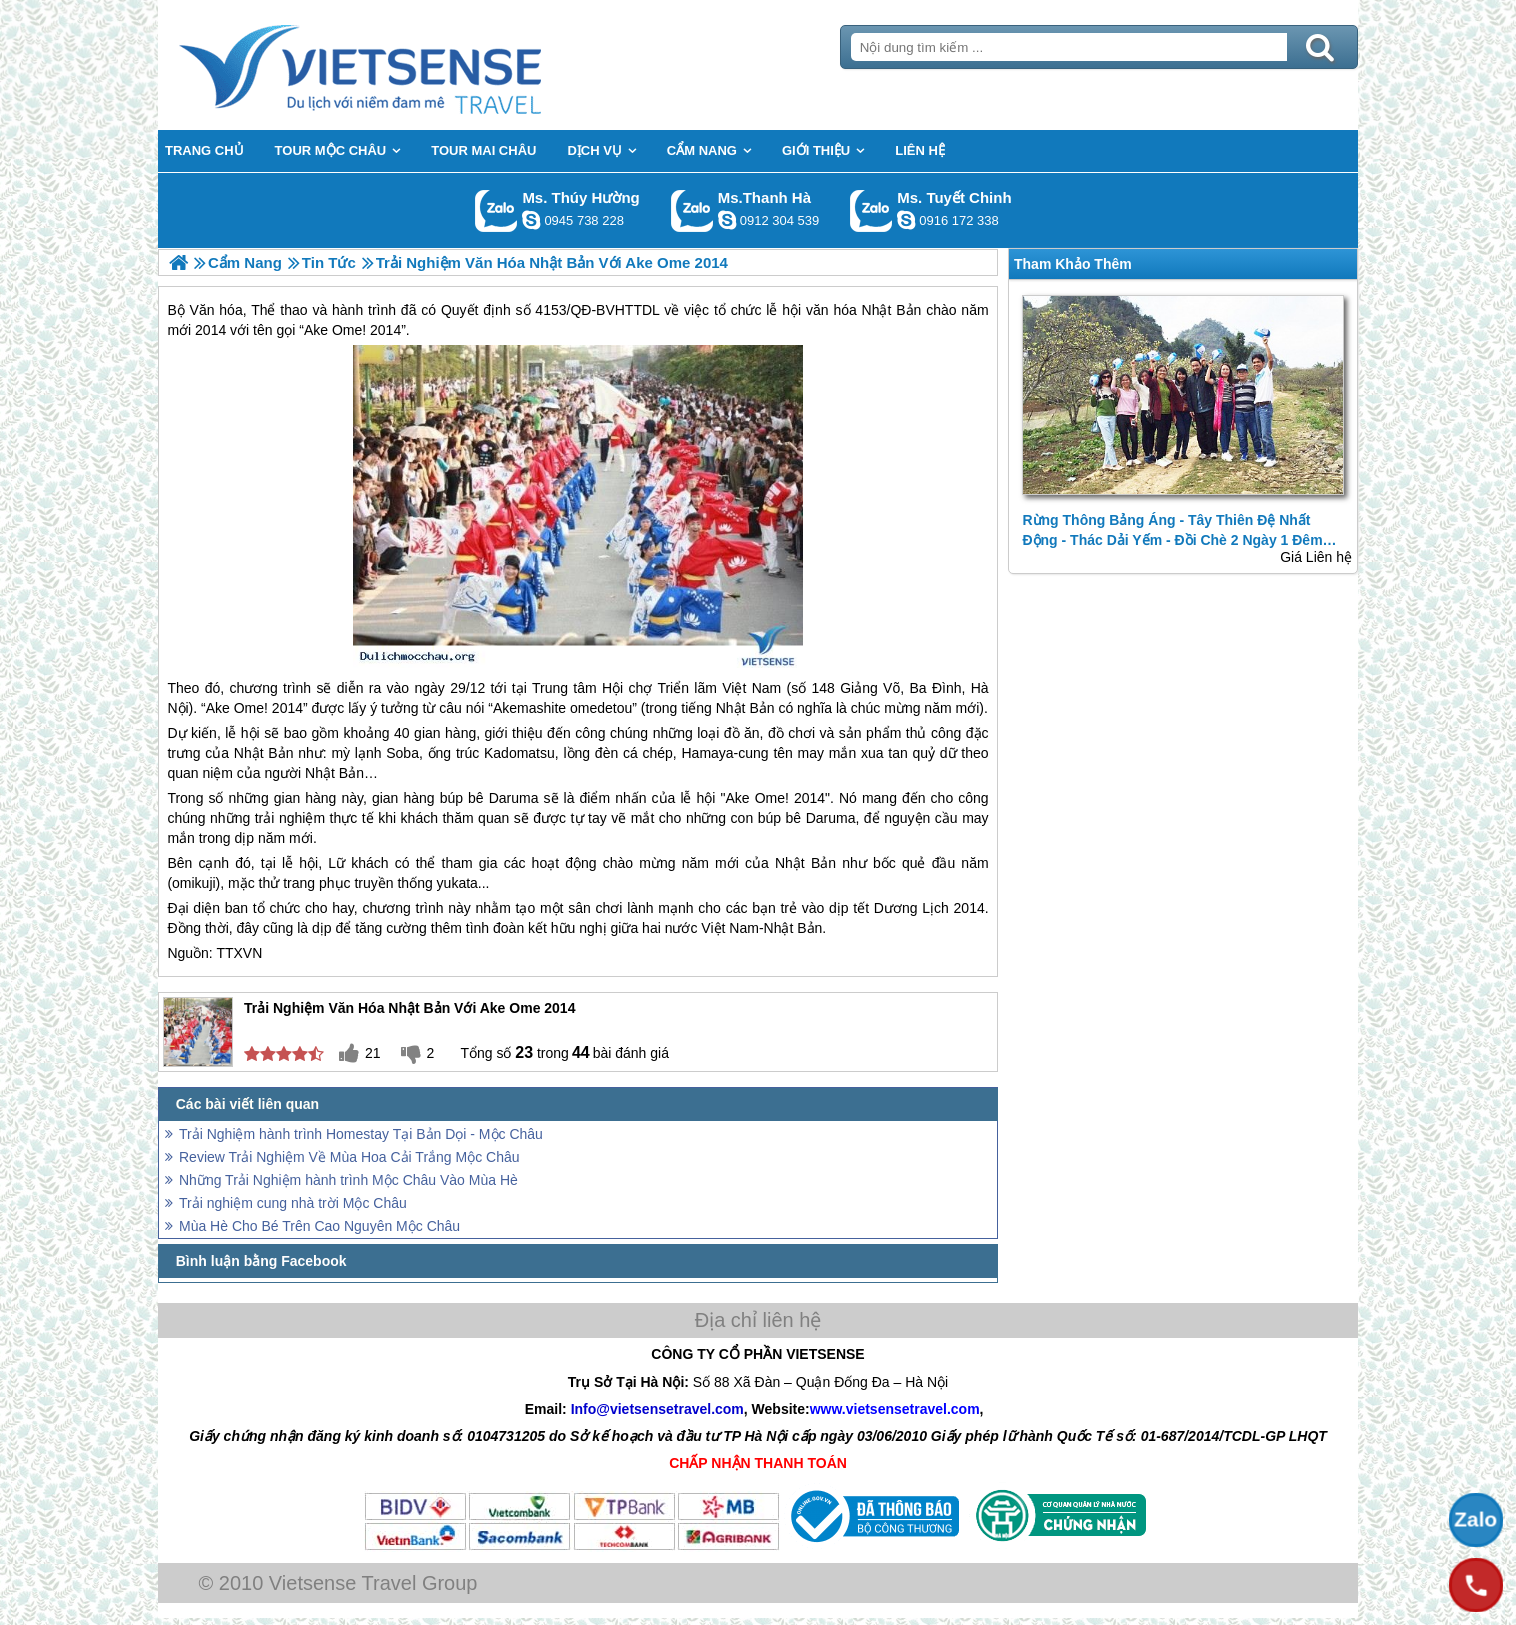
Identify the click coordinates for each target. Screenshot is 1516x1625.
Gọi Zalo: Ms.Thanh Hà (692, 210)
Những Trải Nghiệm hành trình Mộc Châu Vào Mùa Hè (348, 1180)
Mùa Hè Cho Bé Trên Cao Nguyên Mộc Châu (319, 1226)
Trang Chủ (410, 65)
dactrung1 (531, 220)
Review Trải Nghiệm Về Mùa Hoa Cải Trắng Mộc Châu (349, 1157)
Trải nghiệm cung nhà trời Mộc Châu (293, 1203)
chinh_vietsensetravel (906, 220)
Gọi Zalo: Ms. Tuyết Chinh (871, 210)
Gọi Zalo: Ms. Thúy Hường (496, 210)
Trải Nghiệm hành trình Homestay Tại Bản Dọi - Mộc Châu (361, 1134)
